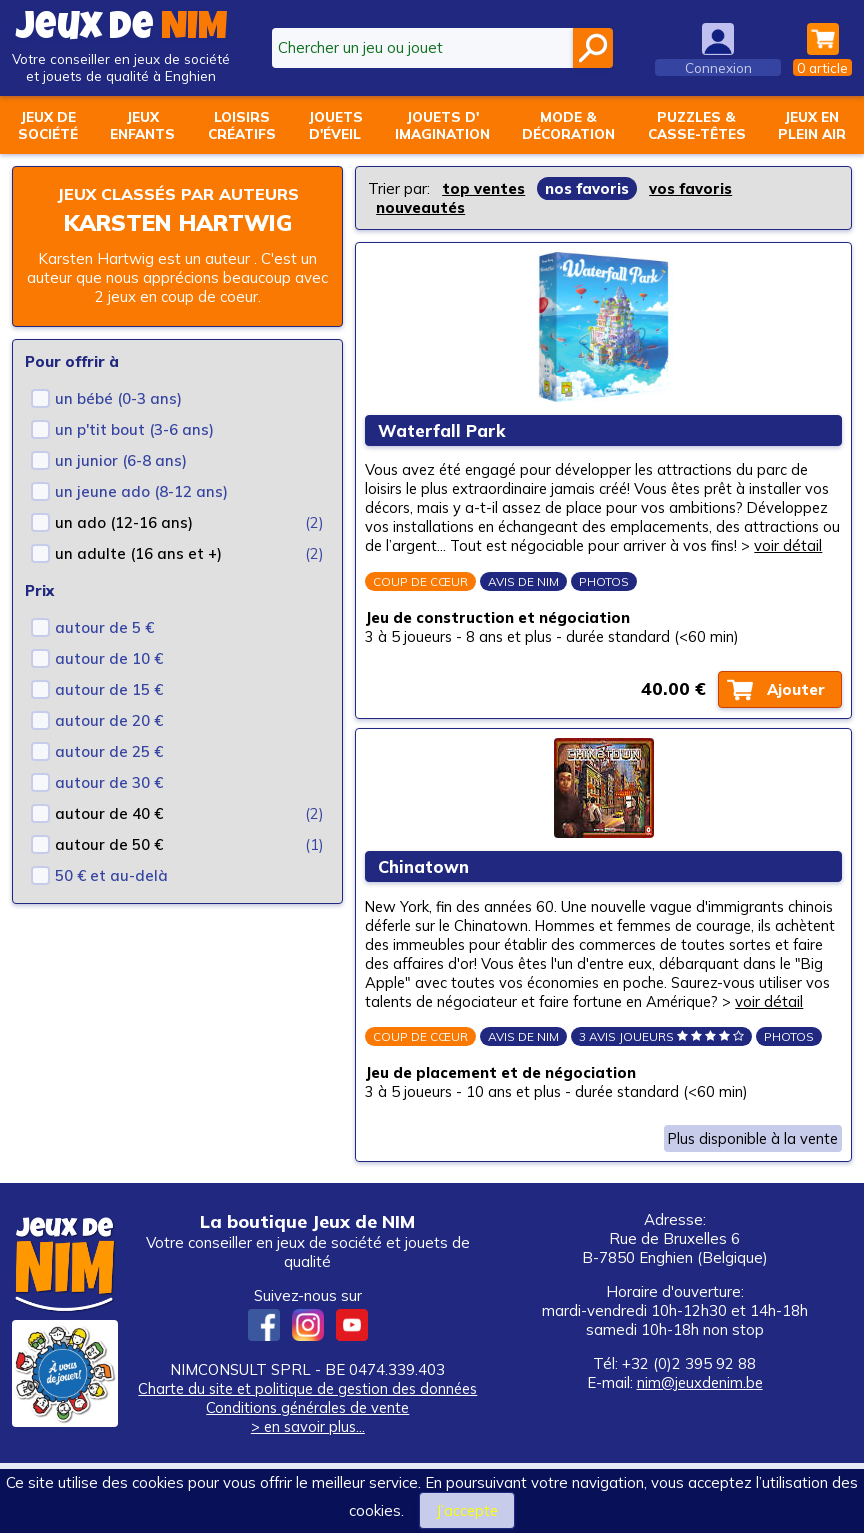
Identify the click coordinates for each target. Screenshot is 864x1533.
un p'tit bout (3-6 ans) (134, 429)
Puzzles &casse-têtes (697, 125)
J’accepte (467, 1510)
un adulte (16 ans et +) (138, 553)
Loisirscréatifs (242, 125)
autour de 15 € (109, 689)
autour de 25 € (109, 751)
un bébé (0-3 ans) (118, 398)
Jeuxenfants (142, 125)
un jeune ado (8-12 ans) (141, 491)
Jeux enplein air (812, 125)
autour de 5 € (104, 627)
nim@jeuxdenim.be (700, 1452)
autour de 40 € (109, 813)
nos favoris (587, 188)
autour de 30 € (109, 782)
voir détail (476, 571)
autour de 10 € (109, 658)
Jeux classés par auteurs (178, 193)
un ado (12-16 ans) (124, 522)
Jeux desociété (48, 125)
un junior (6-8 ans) (121, 460)
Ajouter (793, 719)
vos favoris (690, 188)
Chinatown (426, 907)
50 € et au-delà (111, 875)
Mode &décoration (568, 125)
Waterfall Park (444, 436)
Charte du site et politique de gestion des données (308, 1458)
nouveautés (420, 207)
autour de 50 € (109, 844)
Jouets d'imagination (442, 125)
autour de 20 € (109, 720)
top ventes (483, 188)
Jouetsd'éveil (335, 125)
